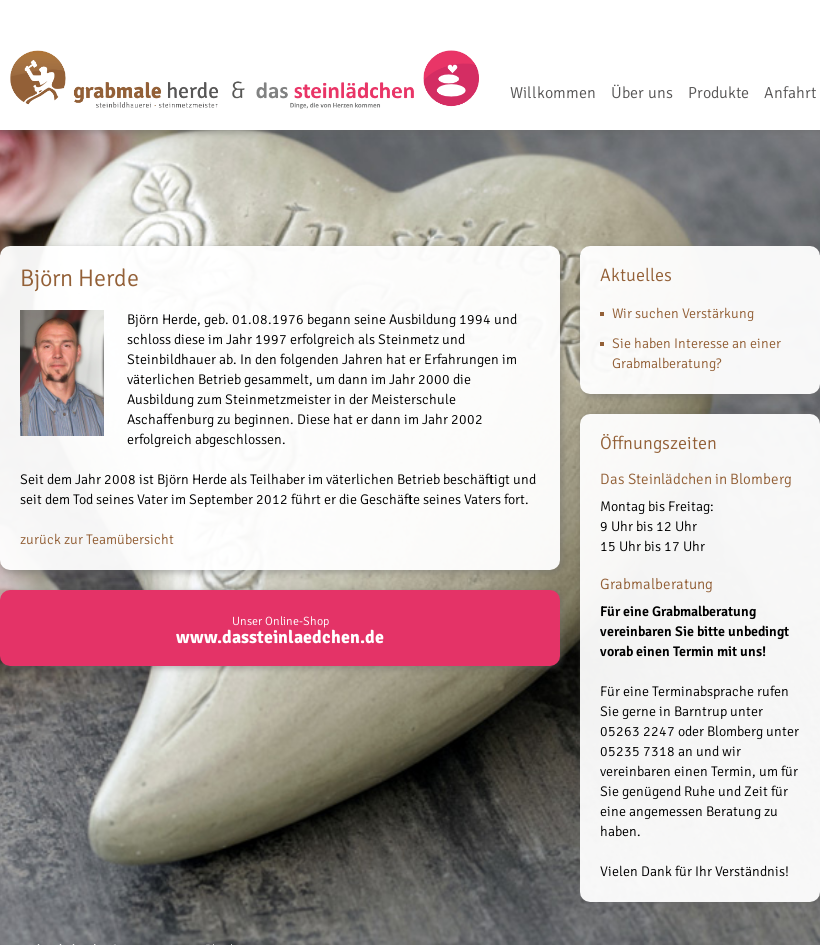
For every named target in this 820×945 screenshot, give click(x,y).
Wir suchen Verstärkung (683, 313)
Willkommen (553, 94)
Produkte (718, 94)
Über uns (642, 94)
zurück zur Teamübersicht (97, 539)
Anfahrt (790, 94)
